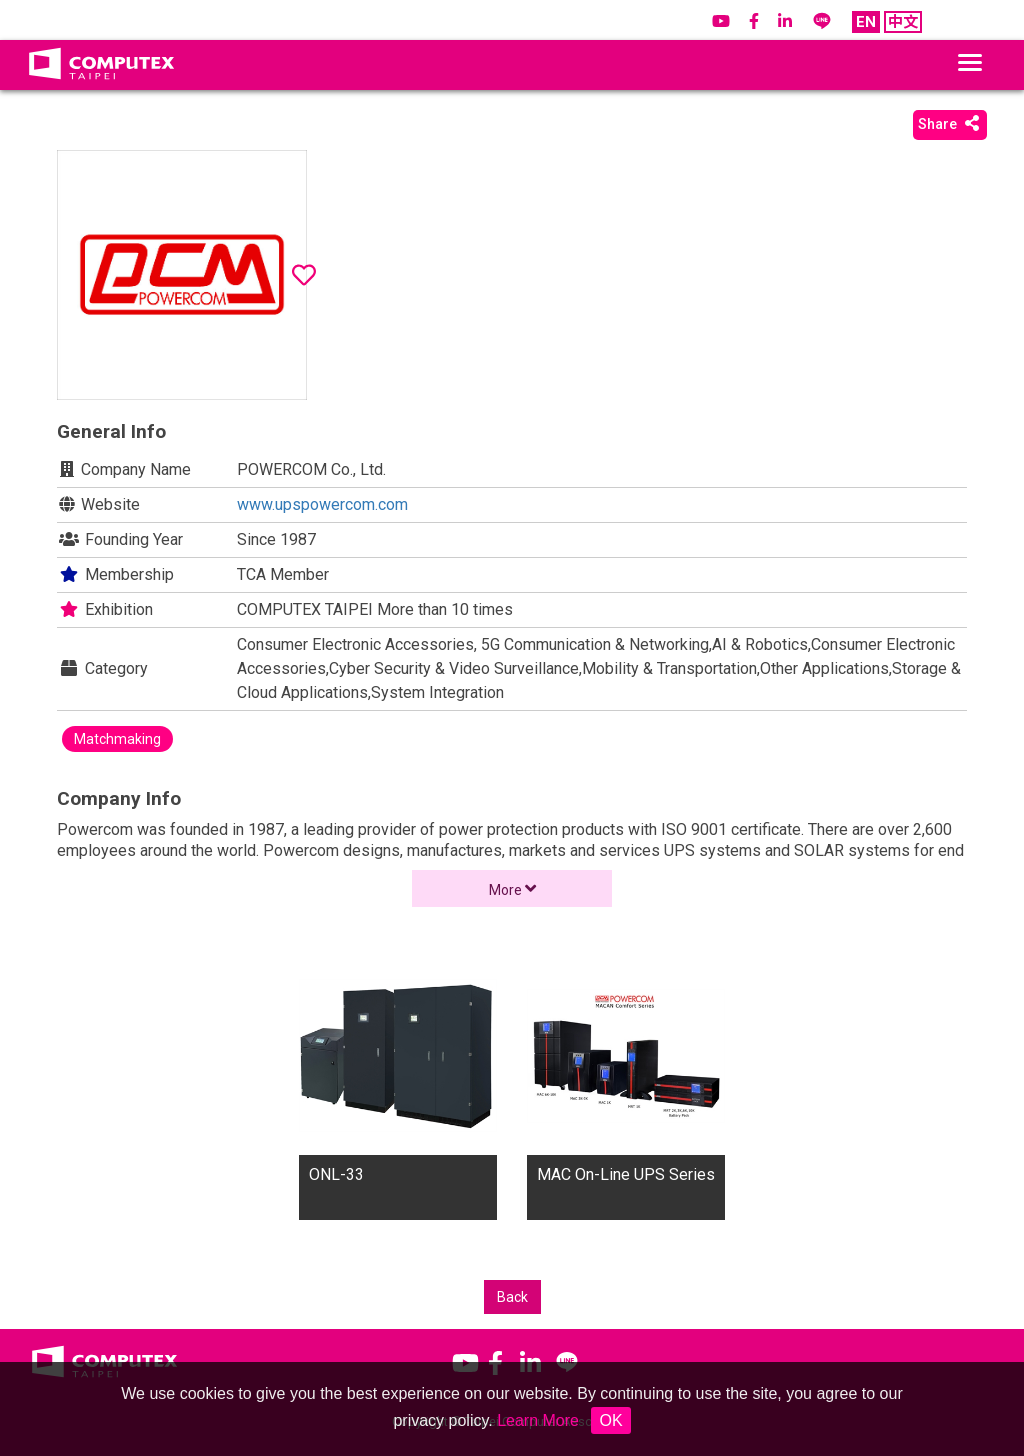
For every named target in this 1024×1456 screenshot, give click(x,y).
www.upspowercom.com (322, 504)
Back (512, 1297)
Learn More (538, 1420)
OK (610, 1420)
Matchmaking (117, 739)
